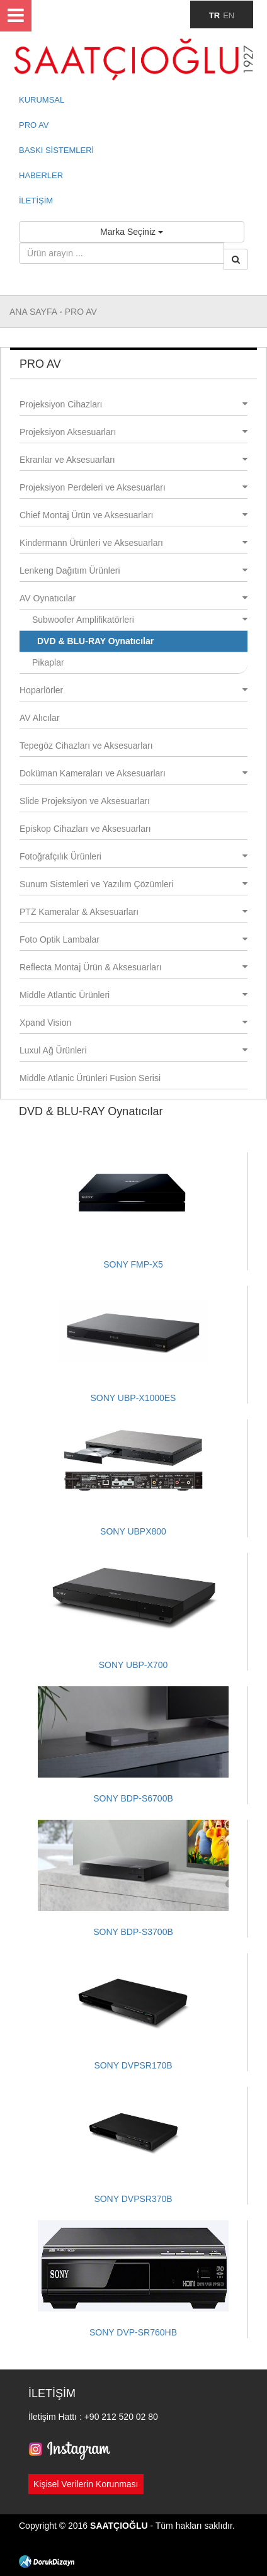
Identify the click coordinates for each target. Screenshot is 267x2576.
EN (228, 15)
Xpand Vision (133, 1023)
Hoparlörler (133, 690)
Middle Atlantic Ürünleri (133, 995)
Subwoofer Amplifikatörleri (139, 620)
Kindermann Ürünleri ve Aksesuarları (133, 543)
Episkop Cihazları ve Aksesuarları (85, 829)
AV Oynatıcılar (133, 598)
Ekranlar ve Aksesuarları (133, 460)
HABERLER (41, 175)
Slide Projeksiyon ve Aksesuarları (85, 801)
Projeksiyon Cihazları (133, 404)
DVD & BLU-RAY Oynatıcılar (95, 641)
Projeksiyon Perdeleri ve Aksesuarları (133, 487)
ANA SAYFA (34, 312)
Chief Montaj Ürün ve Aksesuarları (133, 515)
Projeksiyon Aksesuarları (133, 432)
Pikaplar (48, 662)
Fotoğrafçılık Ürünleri (133, 856)
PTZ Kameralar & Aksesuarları (133, 912)
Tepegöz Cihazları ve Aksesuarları (86, 745)
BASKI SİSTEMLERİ (56, 150)
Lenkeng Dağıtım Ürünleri (133, 570)
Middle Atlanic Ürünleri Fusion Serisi (90, 1078)
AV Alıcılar (40, 718)
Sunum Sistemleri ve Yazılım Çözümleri (133, 884)
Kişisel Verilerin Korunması (86, 2484)
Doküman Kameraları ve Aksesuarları (133, 773)
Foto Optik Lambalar (133, 939)
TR (214, 15)
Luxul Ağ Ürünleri (133, 1050)
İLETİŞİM (36, 200)
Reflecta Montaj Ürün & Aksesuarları (133, 967)
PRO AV (33, 125)
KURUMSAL (41, 100)
